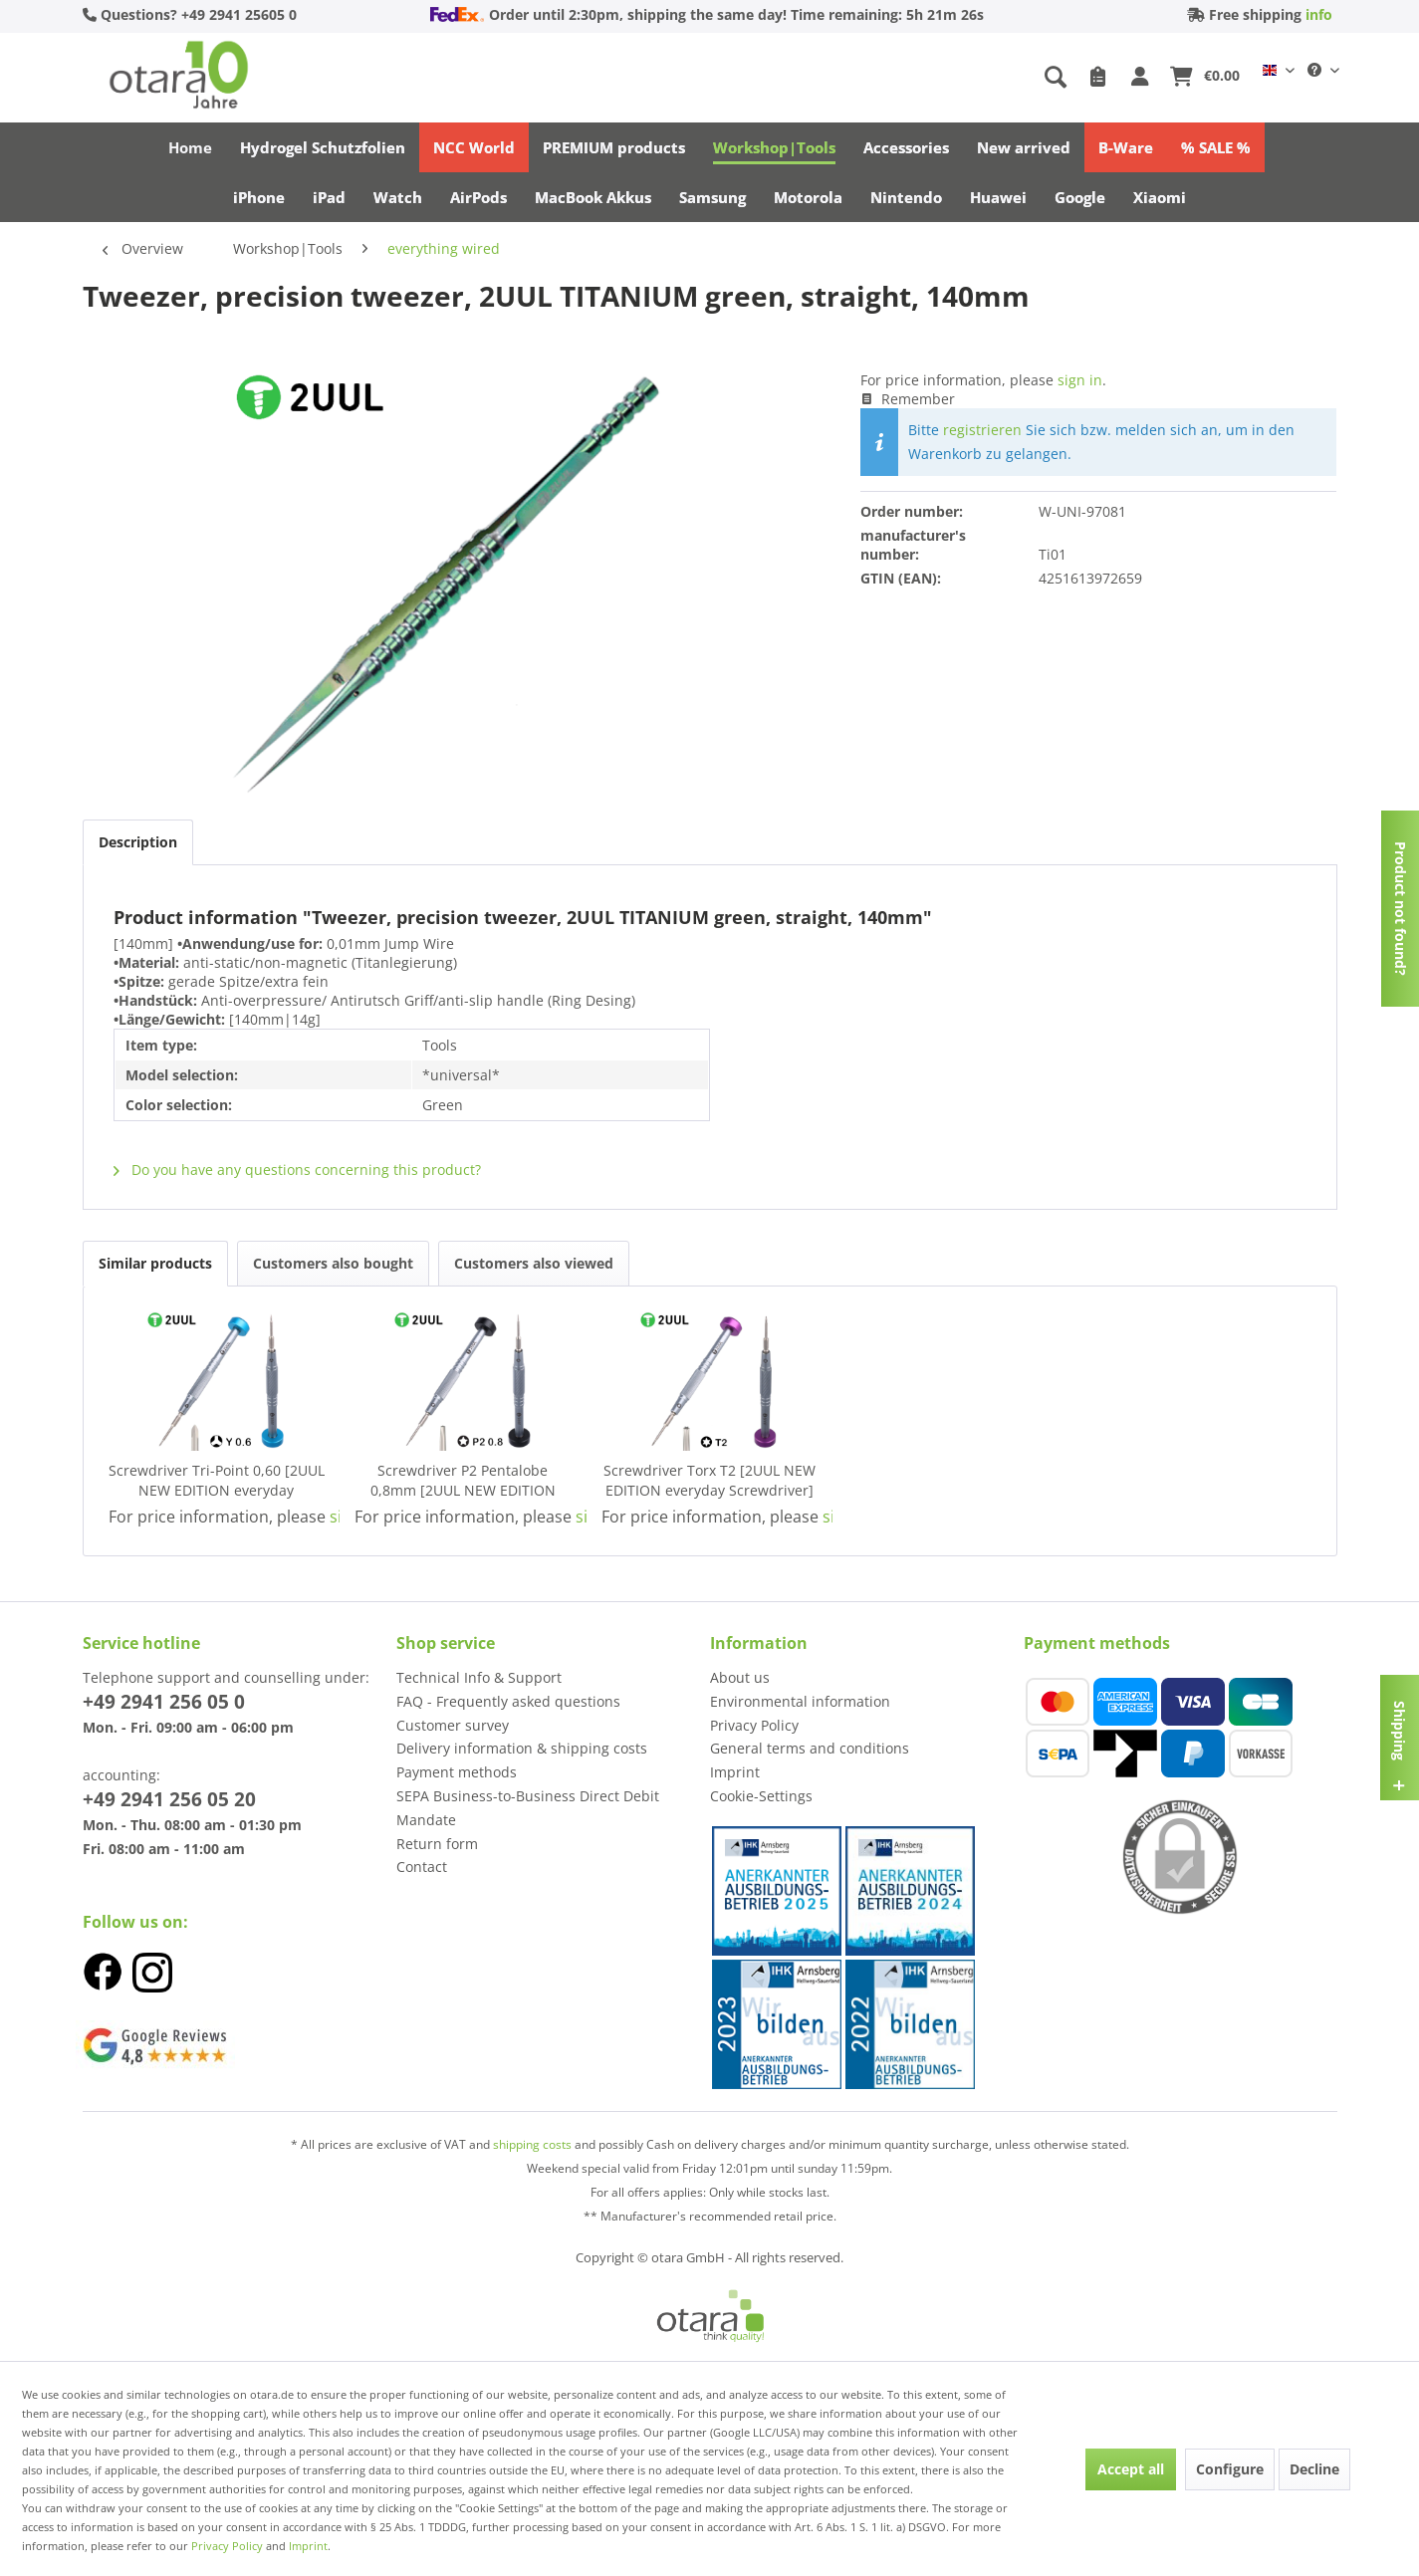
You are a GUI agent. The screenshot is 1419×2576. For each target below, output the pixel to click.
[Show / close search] (1055, 78)
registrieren (982, 429)
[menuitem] (900, 78)
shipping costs (534, 2144)
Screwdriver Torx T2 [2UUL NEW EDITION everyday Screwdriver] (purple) (709, 1481)
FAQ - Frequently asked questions (508, 1701)
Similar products (155, 1263)
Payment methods (456, 1771)
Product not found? (1400, 908)
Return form (437, 1843)
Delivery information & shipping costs (521, 1748)
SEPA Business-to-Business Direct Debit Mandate (527, 1807)
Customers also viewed (533, 1263)
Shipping (1399, 1729)
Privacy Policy (754, 1725)
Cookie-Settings (761, 1795)
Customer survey (452, 1725)
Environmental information (800, 1701)
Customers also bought (333, 1263)
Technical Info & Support (479, 1677)
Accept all (1130, 2468)
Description (138, 841)
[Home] (190, 147)
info (1318, 14)
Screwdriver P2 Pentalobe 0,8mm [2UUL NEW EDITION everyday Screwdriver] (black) (463, 1481)
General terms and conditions (809, 1748)
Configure (1230, 2468)
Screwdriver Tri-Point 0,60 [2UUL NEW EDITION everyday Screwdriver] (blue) (217, 1481)
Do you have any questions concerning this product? (297, 1169)
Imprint (735, 1771)
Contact (421, 1866)
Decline (1314, 2468)
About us (740, 1677)
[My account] (1143, 78)
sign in (1080, 379)
